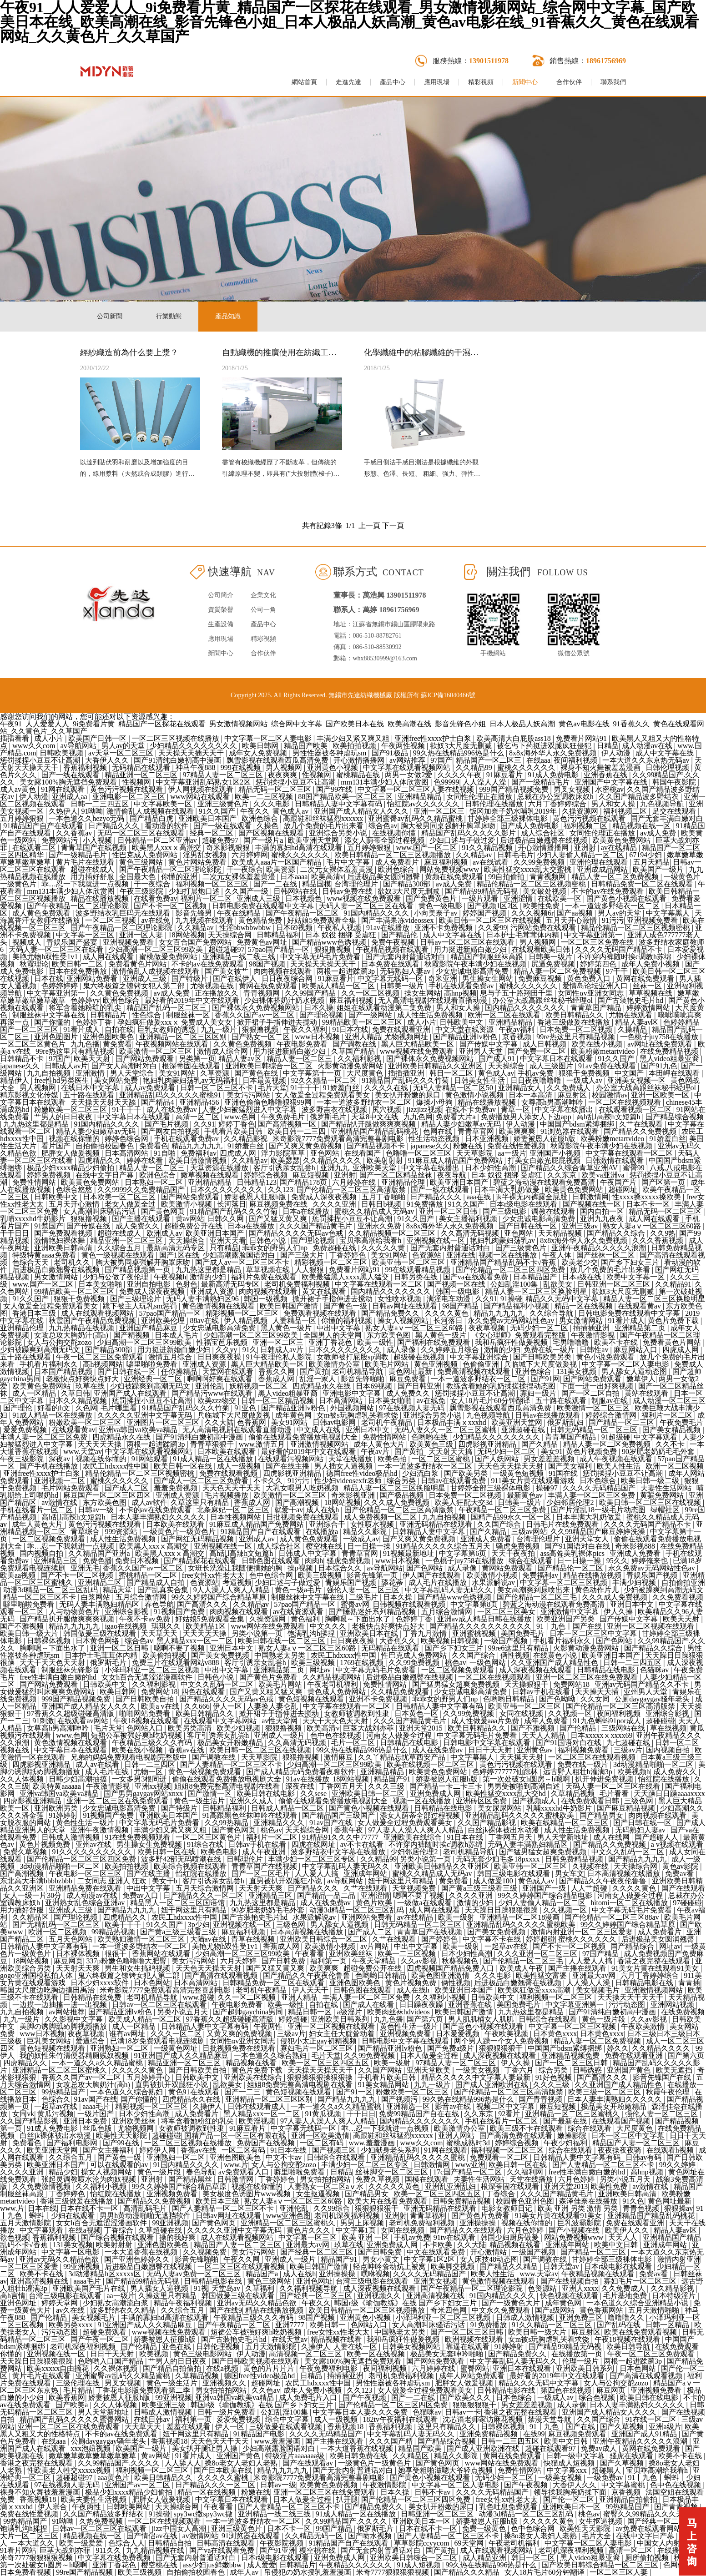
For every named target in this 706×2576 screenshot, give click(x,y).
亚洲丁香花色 (331, 1342)
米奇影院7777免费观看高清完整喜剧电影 (338, 1138)
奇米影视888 (636, 1546)
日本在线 (48, 978)
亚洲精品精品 (420, 796)
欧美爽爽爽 (518, 1131)
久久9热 (663, 1233)
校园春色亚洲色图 (526, 2201)
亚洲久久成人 (252, 1801)
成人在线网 (612, 1837)
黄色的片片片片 (269, 2368)
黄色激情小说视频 (475, 1095)
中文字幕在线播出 (565, 1109)
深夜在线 (300, 1786)
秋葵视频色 (461, 1961)
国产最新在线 (566, 2121)
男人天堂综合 (133, 1073)
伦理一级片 (581, 2361)
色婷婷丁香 (95, 1022)
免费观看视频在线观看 (320, 1313)
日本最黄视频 (265, 1080)
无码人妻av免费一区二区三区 (194, 2274)
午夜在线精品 (239, 913)
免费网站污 (60, 840)
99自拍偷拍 (507, 876)
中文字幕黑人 (668, 913)
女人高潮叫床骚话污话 (100, 1211)
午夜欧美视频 (507, 2034)
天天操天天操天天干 (324, 964)
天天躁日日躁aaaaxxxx (669, 1793)
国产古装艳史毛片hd (631, 1000)
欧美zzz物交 (217, 1400)
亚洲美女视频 (436, 2281)
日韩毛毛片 (515, 855)
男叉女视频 (573, 789)
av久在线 (71, 2310)
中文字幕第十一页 (313, 1073)
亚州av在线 (94, 1844)
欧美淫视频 (258, 2121)
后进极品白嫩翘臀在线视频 (544, 840)
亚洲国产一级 (545, 1888)
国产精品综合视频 (674, 1117)
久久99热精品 (227, 1822)
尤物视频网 (136, 2128)
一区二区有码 (322, 2143)
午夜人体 (557, 1255)
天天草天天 (160, 1633)
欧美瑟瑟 (285, 1160)
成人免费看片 (398, 862)
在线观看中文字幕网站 (221, 1721)
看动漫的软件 (167, 826)
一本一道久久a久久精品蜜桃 (98, 2063)
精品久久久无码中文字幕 (539, 2383)
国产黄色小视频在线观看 (627, 898)
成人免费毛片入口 (309, 2397)
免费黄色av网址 (263, 942)
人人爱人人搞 (317, 1873)
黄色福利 (306, 1619)
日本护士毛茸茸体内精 (523, 935)
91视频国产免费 (180, 1611)
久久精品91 (673, 1284)
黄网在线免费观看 (646, 978)
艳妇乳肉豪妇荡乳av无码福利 (191, 1080)
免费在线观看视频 (229, 1473)
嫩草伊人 (641, 1379)
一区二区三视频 (111, 920)
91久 (249, 1349)
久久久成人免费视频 (397, 1502)
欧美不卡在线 (617, 1342)
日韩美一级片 (551, 957)
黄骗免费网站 (663, 1495)
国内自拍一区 (602, 1211)
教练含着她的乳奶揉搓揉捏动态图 (501, 1386)
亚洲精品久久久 (279, 1822)
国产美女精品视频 (672, 1430)
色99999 (446, 782)
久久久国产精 (391, 2441)
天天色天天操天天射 (511, 1466)
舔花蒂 (393, 1582)
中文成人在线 (319, 1430)
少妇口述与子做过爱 (463, 840)
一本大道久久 (33, 2543)
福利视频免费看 (584, 1750)
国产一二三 (243, 2092)
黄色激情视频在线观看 (219, 1306)
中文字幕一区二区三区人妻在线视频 (417, 789)
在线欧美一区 (560, 898)
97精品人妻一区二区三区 (224, 775)
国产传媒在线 (89, 1226)
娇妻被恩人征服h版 (545, 1138)
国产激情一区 (210, 1793)
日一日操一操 (370, 1546)
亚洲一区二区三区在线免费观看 (588, 1677)
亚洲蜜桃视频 (475, 1633)
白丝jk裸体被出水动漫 (504, 1830)
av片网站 (375, 1946)
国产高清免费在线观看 (516, 2135)
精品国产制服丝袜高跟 (487, 957)
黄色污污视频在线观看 (127, 789)
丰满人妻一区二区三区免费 (44, 1437)
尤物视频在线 (213, 986)
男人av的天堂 (123, 746)
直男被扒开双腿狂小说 (286, 1881)
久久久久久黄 (384, 1248)
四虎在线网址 (314, 1844)
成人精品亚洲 (485, 2557)
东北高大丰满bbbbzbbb (37, 1881)
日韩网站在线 (296, 891)
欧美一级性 (375, 1342)
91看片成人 (82, 1029)
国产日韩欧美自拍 (146, 1699)
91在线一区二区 (651, 2419)
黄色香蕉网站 (602, 2310)
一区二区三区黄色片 (33, 1044)
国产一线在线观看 (71, 775)
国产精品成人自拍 (156, 1582)
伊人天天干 (311, 1990)
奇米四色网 (449, 2310)
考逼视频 (237, 1582)
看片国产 (56, 1146)
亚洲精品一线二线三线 (239, 957)
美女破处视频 (545, 891)
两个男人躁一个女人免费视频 (502, 2041)
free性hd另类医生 (62, 1080)
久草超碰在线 (161, 2230)
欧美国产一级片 (659, 869)
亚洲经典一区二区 (154, 1379)
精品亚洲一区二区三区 (142, 775)
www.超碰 (199, 1997)
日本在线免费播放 (79, 971)
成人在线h (323, 1510)
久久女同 (595, 1699)
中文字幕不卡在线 (493, 1939)
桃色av (455, 1662)
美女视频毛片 (598, 1990)
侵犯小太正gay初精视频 (319, 2041)
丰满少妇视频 (635, 1582)
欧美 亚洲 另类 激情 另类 (579, 2208)
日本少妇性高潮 (491, 1168)
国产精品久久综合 (617, 1233)
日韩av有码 (644, 2157)
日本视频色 (304, 898)
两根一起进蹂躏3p (347, 971)
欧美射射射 (386, 1160)
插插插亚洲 (407, 1073)
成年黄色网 (294, 1415)
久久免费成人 (569, 1088)
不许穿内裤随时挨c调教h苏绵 (625, 957)
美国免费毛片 (523, 1633)
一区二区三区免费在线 (598, 942)
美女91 (552, 1451)
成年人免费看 (547, 1721)
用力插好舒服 (93, 876)
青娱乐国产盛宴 (72, 942)
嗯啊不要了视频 (180, 1648)
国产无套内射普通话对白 (406, 957)
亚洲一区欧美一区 (661, 1095)
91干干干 (304, 1088)
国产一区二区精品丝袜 (396, 1175)
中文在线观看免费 (437, 2252)
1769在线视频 (362, 1662)
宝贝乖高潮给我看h (371, 1240)
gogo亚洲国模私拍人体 (37, 1975)
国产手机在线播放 (50, 1466)
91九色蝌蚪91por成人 (608, 1721)
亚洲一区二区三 (440, 811)
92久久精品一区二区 (324, 1080)
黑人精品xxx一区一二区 (195, 1641)
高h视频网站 (103, 1364)
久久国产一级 (247, 891)
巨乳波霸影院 (580, 2223)
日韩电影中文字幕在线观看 (487, 1742)
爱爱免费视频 (26, 1430)
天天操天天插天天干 (192, 753)
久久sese (314, 1793)
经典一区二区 (212, 833)
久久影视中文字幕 (75, 2019)
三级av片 (628, 1750)
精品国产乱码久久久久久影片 (469, 833)
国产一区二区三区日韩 (572, 2063)
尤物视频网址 (407, 1037)
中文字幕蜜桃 (624, 2485)
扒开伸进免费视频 (605, 1779)
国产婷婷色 (440, 1939)
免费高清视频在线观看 (474, 1371)
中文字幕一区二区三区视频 (564, 1582)
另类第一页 (197, 1058)
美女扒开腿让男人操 (205, 2448)
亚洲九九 (334, 1168)
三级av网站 (529, 1531)
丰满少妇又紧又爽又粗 (354, 738)
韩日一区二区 (452, 1073)
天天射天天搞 (451, 1451)
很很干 (116, 1953)
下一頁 (393, 525)
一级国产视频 (507, 1641)
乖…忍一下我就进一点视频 (86, 884)
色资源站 (427, 1255)
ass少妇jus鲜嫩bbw (213, 2565)
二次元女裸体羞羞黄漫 (337, 869)
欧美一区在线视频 (377, 2354)
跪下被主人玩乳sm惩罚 (141, 1306)
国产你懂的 (53, 1022)
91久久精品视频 (488, 847)
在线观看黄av (640, 1306)
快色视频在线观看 (570, 2295)
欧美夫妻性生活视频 (94, 2499)
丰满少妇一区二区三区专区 (312, 1859)
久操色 (268, 826)
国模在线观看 (427, 2179)
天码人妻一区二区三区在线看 (367, 906)
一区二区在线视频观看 (625, 1102)
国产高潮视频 (298, 1502)
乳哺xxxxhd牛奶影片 (33, 1219)
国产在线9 (225, 2310)
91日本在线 (350, 1029)
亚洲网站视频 (673, 2004)
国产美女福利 (571, 1466)
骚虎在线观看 (632, 2456)
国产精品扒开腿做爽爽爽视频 (369, 1124)
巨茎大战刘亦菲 (369, 1728)
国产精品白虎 (152, 818)
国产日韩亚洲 (420, 1386)
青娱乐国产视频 (652, 1575)
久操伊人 (208, 2106)
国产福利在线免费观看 (434, 1342)
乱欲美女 (558, 1284)
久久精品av (475, 855)
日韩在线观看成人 (257, 2106)
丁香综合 (501, 2194)
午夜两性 (268, 2026)
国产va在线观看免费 (476, 1277)
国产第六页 (426, 2019)
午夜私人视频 (340, 927)
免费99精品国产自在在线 (420, 2114)
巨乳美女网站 (49, 2041)
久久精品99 (475, 767)
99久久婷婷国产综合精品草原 (219, 1597)
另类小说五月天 (183, 2012)
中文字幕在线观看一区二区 (630, 1153)
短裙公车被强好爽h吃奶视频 (137, 1735)
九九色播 (85, 1044)
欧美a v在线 (161, 1706)
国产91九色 (659, 1066)
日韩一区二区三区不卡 (217, 1088)
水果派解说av (494, 1582)
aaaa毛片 (97, 2106)
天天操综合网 (230, 935)
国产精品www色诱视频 (330, 942)
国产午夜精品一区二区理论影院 (171, 869)
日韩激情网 (590, 1197)
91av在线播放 (388, 927)
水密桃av (609, 789)
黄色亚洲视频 (436, 1364)
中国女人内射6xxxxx (670, 2543)
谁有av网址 (128, 2034)
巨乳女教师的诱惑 (167, 1029)
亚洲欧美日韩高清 (64, 1248)
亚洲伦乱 (210, 1386)
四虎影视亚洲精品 (488, 1444)
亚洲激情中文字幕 (570, 1611)
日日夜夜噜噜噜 (536, 1080)
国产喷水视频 (370, 2536)
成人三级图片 (552, 1066)
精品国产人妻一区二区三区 (636, 2143)
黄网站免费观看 (508, 1568)
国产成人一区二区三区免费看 (202, 1480)
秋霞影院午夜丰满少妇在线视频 (476, 964)
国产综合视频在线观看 (118, 2237)
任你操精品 (180, 1371)
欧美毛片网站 (387, 1364)
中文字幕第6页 (463, 1553)
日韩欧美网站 (129, 2507)
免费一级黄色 (485, 2528)
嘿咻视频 (375, 2274)
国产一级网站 (371, 1015)
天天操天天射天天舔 (104, 1102)
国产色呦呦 (558, 1699)
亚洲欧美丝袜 (351, 1953)
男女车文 (569, 1873)
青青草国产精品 (596, 1007)
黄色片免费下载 (674, 1320)
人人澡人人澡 (485, 782)
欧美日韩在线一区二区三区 (282, 1641)
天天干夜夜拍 (514, 1553)
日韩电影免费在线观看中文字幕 (264, 906)
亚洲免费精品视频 (489, 2434)
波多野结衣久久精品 (123, 2310)
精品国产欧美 (306, 746)
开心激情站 (489, 2252)
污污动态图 (628, 2004)
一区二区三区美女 (507, 1611)
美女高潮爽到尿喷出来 (534, 1590)
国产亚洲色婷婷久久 (137, 2259)
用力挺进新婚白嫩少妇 (471, 949)
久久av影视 (420, 1961)
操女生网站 (422, 993)
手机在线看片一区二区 (37, 1510)
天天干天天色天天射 (53, 1662)
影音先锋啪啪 (363, 1379)
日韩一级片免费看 (227, 2412)
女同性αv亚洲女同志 (591, 993)
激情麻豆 (339, 1757)
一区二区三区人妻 (620, 2572)
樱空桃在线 (325, 1546)
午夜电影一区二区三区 (86, 1873)
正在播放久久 (217, 993)
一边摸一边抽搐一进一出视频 (60, 2004)
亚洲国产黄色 (629, 2070)
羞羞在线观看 (189, 2426)
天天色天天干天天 (232, 1488)
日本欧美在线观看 (227, 1451)
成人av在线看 (98, 1764)
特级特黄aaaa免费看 (45, 1255)
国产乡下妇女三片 (631, 1262)
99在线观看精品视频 (418, 1269)
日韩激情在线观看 (615, 1160)
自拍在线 (119, 1029)
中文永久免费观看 (502, 2310)
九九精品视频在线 (156, 2550)
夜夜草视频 (488, 1328)
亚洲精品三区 (56, 1561)
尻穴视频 (387, 1109)
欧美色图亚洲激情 (441, 1975)
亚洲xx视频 (153, 1786)
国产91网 (545, 1379)
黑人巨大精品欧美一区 (418, 1044)
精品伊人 (15, 1080)
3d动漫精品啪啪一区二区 (654, 1764)
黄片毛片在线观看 (86, 862)
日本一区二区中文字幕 (628, 2135)
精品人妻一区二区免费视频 (616, 876)
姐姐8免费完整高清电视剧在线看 (228, 1786)
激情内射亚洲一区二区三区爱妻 (583, 1932)
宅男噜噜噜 (572, 1342)
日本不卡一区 (648, 1204)
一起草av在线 (507, 1946)
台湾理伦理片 (357, 884)
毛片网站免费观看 (71, 1488)
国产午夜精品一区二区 (303, 913)
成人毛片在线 (108, 1772)
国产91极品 (391, 753)
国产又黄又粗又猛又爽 (267, 1692)
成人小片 (49, 738)
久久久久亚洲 (335, 1204)
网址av (321, 1670)
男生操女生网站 (488, 978)
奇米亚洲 (443, 978)
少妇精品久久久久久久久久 (194, 746)
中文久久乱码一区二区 (218, 1684)
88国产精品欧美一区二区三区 (346, 796)
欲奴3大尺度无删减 (462, 746)
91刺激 (43, 1721)
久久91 (204, 1124)
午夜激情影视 (593, 1335)
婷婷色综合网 (127, 1138)
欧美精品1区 (206, 1626)
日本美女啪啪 (101, 1284)
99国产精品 (335, 2528)
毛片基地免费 (626, 2295)
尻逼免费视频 (554, 964)
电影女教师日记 (507, 2208)
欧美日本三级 (218, 2201)
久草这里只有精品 (201, 1502)
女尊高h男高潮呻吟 (553, 1102)
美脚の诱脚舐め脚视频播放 (64, 2026)
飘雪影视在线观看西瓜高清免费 (278, 760)
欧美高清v (327, 876)
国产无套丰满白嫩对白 (666, 818)
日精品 (608, 746)
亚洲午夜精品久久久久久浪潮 (599, 1248)
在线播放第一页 (577, 2354)
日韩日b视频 (382, 1204)
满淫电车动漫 (449, 1299)
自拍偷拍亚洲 (683, 1582)
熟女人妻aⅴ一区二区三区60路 (652, 1226)
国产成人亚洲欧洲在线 (492, 2084)
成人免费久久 (138, 1226)
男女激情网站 (57, 1277)
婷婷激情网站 (649, 1007)
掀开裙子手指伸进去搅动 (278, 1022)
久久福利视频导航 (309, 2288)
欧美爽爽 (324, 1968)
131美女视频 (577, 1371)
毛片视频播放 (227, 1495)
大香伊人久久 (108, 760)
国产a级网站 (555, 2310)
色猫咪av (655, 1670)
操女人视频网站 (404, 1320)
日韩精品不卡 (22, 1058)
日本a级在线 (582, 1277)
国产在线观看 (683, 1888)
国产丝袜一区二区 (606, 1255)
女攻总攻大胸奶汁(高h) (72, 1335)
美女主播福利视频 (469, 1219)
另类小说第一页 (258, 1633)
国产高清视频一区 (288, 1124)
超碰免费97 (221, 840)
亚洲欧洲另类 (57, 1808)
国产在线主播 (288, 1466)
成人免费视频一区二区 (381, 1517)
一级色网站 (488, 1662)
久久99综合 (332, 2208)
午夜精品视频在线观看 (393, 949)
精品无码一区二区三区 (275, 789)
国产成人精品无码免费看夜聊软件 (301, 1772)
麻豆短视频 (311, 1175)
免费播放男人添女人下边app (527, 1117)
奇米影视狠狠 (229, 847)
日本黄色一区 (417, 1713)
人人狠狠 (310, 1269)
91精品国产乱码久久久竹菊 (406, 1080)
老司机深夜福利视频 (348, 2215)
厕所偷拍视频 (648, 2557)
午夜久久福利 (306, 1029)
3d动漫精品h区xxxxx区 (105, 2274)
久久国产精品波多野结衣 (640, 796)
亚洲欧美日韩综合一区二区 (269, 1066)
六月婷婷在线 (355, 1182)
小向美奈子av (436, 913)
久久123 (280, 1189)
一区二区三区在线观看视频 (592, 1757)
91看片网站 (18, 2550)
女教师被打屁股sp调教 (353, 1357)
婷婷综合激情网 (611, 1415)
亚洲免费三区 (582, 2317)
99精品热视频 (114, 1932)
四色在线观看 (204, 1692)
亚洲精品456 (200, 1102)
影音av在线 (454, 2106)
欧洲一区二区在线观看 (505, 1015)
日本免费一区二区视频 (577, 1029)
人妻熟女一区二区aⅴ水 (326, 2186)
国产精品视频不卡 (377, 1146)
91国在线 (564, 1473)
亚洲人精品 (363, 1037)
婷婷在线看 (145, 1160)
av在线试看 (491, 862)
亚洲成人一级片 (280, 1735)
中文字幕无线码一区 (391, 978)
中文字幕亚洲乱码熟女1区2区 (204, 782)
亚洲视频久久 (380, 2295)
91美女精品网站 (384, 2084)
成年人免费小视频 (651, 964)
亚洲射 (586, 847)
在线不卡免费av (471, 1109)
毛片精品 (77, 2390)
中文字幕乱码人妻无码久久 (449, 1590)
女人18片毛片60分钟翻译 (491, 1400)
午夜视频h (170, 1277)
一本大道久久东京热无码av (646, 760)
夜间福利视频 (576, 760)
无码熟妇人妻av (406, 971)
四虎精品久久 (100, 1160)
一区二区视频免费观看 (49, 1539)
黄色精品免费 (261, 920)
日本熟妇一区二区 (155, 1182)
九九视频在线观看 (205, 920)
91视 (201, 2288)
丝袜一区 (648, 986)
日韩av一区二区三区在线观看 (468, 942)
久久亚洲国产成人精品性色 (555, 1662)
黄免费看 (117, 1044)
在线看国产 (363, 1153)
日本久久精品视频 (79, 1400)
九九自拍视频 (49, 1073)
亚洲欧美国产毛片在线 (89, 2288)
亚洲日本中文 (368, 1430)
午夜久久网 (242, 2259)
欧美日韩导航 (629, 2346)
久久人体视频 (22, 1779)
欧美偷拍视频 (165, 1655)
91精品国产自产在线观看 (44, 826)
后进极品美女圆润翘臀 (384, 876)
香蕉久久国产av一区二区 (255, 1015)
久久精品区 (31, 1917)
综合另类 (402, 1480)
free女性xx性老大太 (214, 1575)
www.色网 (241, 1117)
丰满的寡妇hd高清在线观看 (299, 847)
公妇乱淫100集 (515, 1284)
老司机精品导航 (358, 1371)
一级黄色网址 (176, 2048)
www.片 (236, 2164)
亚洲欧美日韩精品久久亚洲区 (436, 1066)
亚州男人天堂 (646, 1692)
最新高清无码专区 (176, 1248)
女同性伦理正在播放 (480, 796)
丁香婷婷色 (348, 1255)
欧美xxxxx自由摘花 (59, 2368)
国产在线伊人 (235, 978)
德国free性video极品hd (362, 1473)
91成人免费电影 (554, 775)
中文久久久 (329, 1626)
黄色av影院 (681, 1866)
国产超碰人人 (657, 1837)
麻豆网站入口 (636, 1349)
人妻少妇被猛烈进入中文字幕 (250, 1109)
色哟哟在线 (430, 1437)
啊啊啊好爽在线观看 (220, 1379)
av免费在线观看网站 (648, 2528)
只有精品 (224, 1248)
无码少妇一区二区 (540, 1328)
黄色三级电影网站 (203, 2354)
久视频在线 (591, 1866)
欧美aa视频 (18, 1575)
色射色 (186, 1284)
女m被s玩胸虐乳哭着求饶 (358, 1415)
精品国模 (316, 884)
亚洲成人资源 (213, 1291)
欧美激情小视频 (187, 1204)
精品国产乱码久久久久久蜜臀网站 (75, 2419)
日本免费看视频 (26, 2572)
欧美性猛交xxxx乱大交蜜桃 (528, 869)
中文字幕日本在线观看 (557, 1058)
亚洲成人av (258, 1539)
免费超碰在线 (335, 1248)
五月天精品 (651, 862)
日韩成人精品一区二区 (288, 1808)
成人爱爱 (261, 2565)
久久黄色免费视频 (120, 993)
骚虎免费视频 (518, 1546)
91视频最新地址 (409, 1553)
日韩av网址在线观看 (405, 1306)
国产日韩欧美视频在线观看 (256, 2361)
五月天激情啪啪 (654, 2310)
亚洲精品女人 (521, 1088)
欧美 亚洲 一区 (366, 2237)
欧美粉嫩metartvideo (603, 1051)
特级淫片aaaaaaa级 (295, 2456)
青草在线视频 (254, 1939)
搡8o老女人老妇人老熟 (242, 2463)
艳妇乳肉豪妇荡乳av (503, 1240)
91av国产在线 (331, 1822)
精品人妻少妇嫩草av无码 (462, 1124)
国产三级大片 (303, 1255)
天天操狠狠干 (527, 1684)
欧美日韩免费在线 (359, 2456)
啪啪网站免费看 (145, 1713)
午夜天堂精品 (375, 1961)
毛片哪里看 (120, 1408)
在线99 (534, 2434)
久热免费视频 (102, 2521)
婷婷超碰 (540, 1939)
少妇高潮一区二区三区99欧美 (156, 949)
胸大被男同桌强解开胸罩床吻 (449, 826)
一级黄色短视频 (519, 1473)
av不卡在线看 (362, 1844)
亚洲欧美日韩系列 (341, 2019)
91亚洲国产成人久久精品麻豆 (182, 2055)
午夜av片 (376, 1451)
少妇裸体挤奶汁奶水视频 (285, 1000)
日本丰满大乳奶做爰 (507, 1189)
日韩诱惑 (588, 2070)
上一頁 (369, 525)
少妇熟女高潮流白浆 (116, 2303)
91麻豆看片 (505, 775)
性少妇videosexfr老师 (348, 1480)
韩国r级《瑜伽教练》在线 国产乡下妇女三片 (406, 2303)
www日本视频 (318, 1037)
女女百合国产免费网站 (196, 942)
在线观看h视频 (671, 2150)
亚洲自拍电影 (149, 1284)
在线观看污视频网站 (291, 1459)
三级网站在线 (624, 1728)
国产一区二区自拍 (591, 1393)
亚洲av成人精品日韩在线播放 (485, 1619)
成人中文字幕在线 (665, 753)
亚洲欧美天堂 (375, 1168)
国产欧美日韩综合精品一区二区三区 (601, 2565)
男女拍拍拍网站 (326, 2179)
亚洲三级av (581, 1226)
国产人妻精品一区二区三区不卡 (232, 1764)
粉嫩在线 (468, 1146)
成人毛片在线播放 (438, 1582)
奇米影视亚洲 (354, 1495)
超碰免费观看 (105, 2332)
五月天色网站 (71, 1939)
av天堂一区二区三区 (121, 753)
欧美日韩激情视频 (198, 1160)
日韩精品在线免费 (93, 1997)
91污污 (613, 920)
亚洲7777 (290, 2325)
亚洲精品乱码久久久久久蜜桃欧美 (520, 1815)
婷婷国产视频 (485, 913)
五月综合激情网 (142, 1597)
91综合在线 (206, 1844)
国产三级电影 (505, 1211)
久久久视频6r (532, 913)
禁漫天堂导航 (550, 2419)
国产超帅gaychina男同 (249, 2012)
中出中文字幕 (339, 1328)
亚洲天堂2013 (566, 2186)
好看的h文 (54, 1408)
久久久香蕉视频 (658, 1240)
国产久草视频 (622, 2426)
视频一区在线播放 (509, 1255)
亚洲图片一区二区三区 (163, 1422)
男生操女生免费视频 (150, 1844)
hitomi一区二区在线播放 (630, 1903)
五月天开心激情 (572, 920)
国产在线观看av (308, 2463)
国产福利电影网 (72, 2143)
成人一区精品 (35, 1393)
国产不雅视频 (22, 1626)
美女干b (165, 1881)
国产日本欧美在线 (224, 2470)
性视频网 (317, 775)
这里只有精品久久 (448, 2426)
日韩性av (595, 1349)
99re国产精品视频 (85, 2572)
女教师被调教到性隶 (357, 1713)
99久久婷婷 (678, 2164)
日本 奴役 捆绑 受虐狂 (341, 935)
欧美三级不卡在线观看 (527, 2128)
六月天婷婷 (239, 1961)
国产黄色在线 (257, 1073)
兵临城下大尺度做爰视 (541, 1364)
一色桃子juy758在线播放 (660, 1037)
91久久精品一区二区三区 (553, 2325)
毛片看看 (615, 1793)
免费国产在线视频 (267, 2143)
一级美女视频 (478, 2070)
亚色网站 (325, 1153)
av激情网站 (200, 2536)
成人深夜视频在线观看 (536, 1670)
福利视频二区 (626, 811)
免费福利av (199, 1153)
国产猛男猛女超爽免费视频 (456, 1684)
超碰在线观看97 (551, 2448)
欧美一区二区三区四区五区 (326, 2063)
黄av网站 (190, 1219)
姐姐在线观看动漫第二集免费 (385, 1007)
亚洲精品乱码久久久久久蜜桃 (418, 2157)
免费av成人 (600, 2448)
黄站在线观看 (647, 1393)
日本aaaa (294, 876)
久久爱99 (492, 927)
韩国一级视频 (266, 1299)
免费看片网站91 (582, 738)
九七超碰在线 (629, 1742)
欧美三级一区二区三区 (605, 2092)
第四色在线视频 (566, 2390)
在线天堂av (290, 2339)
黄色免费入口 (589, 978)
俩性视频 (515, 1655)
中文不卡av (284, 2157)
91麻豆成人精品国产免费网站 (456, 1160)
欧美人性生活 (619, 1466)
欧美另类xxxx (71, 2325)
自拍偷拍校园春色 (106, 1146)
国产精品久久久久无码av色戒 (297, 1233)
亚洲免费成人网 (436, 1793)
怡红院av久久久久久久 (424, 804)
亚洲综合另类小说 (339, 833)
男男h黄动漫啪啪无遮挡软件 (146, 2215)
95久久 (617, 1561)
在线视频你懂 (395, 833)
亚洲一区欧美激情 (320, 2135)
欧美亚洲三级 (164, 2405)
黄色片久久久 (309, 2230)
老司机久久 (73, 1262)
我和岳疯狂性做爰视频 (512, 1342)
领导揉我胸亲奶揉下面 (571, 2492)
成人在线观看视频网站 (98, 1313)
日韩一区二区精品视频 (278, 1400)
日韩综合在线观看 (549, 2019)
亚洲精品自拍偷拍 (629, 2499)
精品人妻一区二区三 (300, 1058)
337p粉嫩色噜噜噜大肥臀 (127, 1961)
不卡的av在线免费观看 (608, 891)
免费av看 (680, 1873)
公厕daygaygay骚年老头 (653, 1699)
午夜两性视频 (404, 746)
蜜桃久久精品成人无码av (375, 1211)
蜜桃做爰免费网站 (169, 957)
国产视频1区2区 (493, 906)
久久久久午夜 (460, 775)
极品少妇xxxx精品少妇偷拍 (71, 1168)
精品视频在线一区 (642, 826)
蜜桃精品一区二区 (149, 1575)
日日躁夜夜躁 (422, 2004)
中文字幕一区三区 (86, 935)
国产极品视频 (402, 1495)
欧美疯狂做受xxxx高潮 (535, 1990)
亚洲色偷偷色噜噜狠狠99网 (268, 1102)
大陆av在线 (209, 1939)
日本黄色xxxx (555, 2034)
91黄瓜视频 (324, 2114)
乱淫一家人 (318, 1379)
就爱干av (288, 1510)
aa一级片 (512, 1153)
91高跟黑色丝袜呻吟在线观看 (250, 1815)
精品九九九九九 (197, 1146)
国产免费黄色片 (432, 898)
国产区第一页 (664, 1182)
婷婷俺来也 (650, 1561)
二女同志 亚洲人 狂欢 (112, 1881)
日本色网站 (152, 1983)
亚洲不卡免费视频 (444, 927)
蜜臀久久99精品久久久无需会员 (654, 2514)
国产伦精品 (579, 1728)
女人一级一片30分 (33, 1895)
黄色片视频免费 (592, 1451)
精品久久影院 (365, 1531)
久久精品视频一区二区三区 (392, 1233)
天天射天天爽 (261, 1888)
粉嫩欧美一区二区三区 (71, 1109)
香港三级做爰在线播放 (574, 1022)
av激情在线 (60, 1502)
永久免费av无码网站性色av (512, 1320)
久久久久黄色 (447, 1313)
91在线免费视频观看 (138, 1837)
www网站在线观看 (201, 796)
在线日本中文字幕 (91, 1088)
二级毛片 (364, 1597)
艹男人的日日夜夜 (64, 1117)
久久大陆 (219, 1422)
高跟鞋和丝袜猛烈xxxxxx (324, 818)
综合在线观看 (531, 1561)
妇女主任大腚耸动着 (342, 2034)
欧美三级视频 (320, 1575)
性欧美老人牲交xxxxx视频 (69, 2470)
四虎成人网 (239, 1153)
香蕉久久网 (277, 1371)
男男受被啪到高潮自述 (524, 1786)
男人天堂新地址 (563, 1837)
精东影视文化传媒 (30, 1095)
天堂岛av (227, 2288)
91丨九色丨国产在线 (570, 1626)
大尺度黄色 (366, 1073)
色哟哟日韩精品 (509, 1699)
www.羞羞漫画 (372, 2143)
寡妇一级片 (539, 1393)
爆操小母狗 (435, 1102)
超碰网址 (623, 1189)
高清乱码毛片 (146, 2208)
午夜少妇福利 (566, 2143)
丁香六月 (519, 2070)
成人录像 (402, 1349)
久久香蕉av (75, 833)
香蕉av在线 (187, 1750)
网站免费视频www (450, 869)
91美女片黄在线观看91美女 (656, 1968)
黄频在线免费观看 (455, 876)
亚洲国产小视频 (556, 1153)
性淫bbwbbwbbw (246, 927)
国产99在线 (335, 789)
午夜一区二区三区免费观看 (100, 1357)
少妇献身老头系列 (391, 2150)
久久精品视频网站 (333, 1677)
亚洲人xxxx (580, 2288)
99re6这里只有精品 (519, 1648)
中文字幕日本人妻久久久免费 (361, 2412)
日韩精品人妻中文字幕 (429, 1531)
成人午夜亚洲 (264, 1852)
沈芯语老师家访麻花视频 (483, 2419)
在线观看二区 (35, 847)
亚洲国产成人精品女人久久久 (362, 811)
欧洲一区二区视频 (674, 1466)
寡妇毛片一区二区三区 (317, 2048)
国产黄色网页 (164, 1211)
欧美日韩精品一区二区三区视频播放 (393, 855)
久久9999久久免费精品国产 (142, 1189)
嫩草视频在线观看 (211, 1175)
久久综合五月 (120, 1248)
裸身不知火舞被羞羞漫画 (601, 767)
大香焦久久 (398, 1641)
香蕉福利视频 (86, 767)
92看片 (510, 2114)
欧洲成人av (164, 1233)
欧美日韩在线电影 (267, 1793)
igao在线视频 (126, 1626)
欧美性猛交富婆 (542, 1975)
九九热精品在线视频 (82, 1328)
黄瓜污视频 (55, 2114)
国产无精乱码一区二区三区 (56, 1924)
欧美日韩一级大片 (30, 1633)
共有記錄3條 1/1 (330, 525)
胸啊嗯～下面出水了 (358, 1619)
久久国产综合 (500, 1524)
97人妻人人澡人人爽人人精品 (416, 1830)
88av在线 (205, 1320)
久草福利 (260, 2288)
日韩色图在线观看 (272, 1561)
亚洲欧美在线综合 (413, 1837)
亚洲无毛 (85, 1568)
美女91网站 (178, 1073)
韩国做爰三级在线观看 (100, 1633)
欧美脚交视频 (453, 2266)
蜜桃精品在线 (359, 775)
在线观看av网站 (83, 1721)
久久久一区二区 (177, 2034)
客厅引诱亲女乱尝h (285, 1168)
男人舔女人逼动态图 (635, 1371)
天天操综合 (507, 1066)
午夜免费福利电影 (329, 2368)
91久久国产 (218, 811)
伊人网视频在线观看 (201, 789)
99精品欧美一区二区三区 (363, 1022)
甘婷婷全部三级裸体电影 (509, 818)
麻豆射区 (573, 1095)
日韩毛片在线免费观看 (563, 1524)
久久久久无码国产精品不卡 (619, 949)
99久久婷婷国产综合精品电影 (546, 1895)
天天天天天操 (100, 1444)
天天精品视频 (561, 1233)
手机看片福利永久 (50, 1364)
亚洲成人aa (70, 796)
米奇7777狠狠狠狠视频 (37, 2557)
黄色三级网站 (142, 862)
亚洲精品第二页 (641, 1328)
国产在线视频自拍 (570, 2281)
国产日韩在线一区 (529, 1226)
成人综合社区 (543, 833)
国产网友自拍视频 (171, 1131)
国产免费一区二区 (538, 1051)
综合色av (382, 826)
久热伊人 (63, 811)
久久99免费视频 (540, 862)
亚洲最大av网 (594, 1975)
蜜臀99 (634, 1168)
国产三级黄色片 (521, 1248)
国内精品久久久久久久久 (526, 1007)
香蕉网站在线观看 (162, 1953)
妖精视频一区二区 (259, 1386)
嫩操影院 (572, 2135)
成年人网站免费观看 (472, 2376)
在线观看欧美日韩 (542, 949)
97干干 (618, 971)
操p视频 (301, 1568)
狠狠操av (678, 2208)
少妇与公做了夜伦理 (116, 1277)
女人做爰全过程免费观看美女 (323, 1095)
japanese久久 (20, 1066)
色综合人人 (126, 2543)
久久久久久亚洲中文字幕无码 (145, 1415)
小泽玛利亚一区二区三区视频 (153, 1670)
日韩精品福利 (279, 935)
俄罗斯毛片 (329, 1117)
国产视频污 (400, 2099)
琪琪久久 (166, 1626)
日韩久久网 (226, 1219)
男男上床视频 (363, 2223)
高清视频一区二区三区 (306, 2354)
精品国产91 (393, 1779)
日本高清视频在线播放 (624, 1873)
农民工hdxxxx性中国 (116, 1466)
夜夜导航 (452, 1175)
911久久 (109, 2550)
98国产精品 (461, 1306)
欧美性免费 (542, 906)
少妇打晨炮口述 (195, 891)
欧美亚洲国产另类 (566, 1619)
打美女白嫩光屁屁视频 (545, 1160)
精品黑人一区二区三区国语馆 (178, 1903)
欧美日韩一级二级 (651, 1480)
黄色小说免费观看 (606, 1357)
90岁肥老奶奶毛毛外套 (659, 1451)
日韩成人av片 (66, 1066)
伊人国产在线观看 (433, 1575)
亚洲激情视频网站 (320, 1444)
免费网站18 (572, 1684)
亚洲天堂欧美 (429, 2070)
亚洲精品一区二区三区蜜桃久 (60, 2070)
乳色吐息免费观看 (509, 2507)
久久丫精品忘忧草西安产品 (402, 1757)
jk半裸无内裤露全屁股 (532, 1197)
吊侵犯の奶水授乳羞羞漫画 (308, 2572)
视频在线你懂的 (75, 1138)
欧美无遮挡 (675, 2070)
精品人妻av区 (637, 1022)
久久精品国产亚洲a (99, 1553)
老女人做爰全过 (131, 1204)
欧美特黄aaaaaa (57, 1786)
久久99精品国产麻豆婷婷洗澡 (598, 1531)
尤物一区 (149, 1772)
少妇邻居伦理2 (570, 1502)
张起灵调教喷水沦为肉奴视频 (89, 2179)
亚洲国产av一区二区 (138, 2485)
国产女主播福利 (109, 2150)
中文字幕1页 (357, 2230)
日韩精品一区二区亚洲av (158, 840)
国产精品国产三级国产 (339, 1815)
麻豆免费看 (408, 1379)
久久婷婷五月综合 (451, 1349)
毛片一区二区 (354, 1742)
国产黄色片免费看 (269, 1677)
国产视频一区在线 (457, 1284)
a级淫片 (350, 2012)
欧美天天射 (93, 1058)
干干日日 (15, 1233)
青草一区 (516, 1109)
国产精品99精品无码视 (482, 891)
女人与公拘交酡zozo (60, 1342)
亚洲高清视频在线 (40, 2281)
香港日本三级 (35, 1313)
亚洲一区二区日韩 (449, 1211)
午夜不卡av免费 (145, 1619)
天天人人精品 (544, 1735)
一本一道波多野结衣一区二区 (613, 906)
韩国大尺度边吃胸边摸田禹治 (48, 1990)
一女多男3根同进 (140, 1779)
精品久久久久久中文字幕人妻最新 (476, 2077)
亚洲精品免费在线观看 (86, 1888)
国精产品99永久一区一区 (512, 1517)
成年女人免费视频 (259, 753)
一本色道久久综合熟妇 (271, 2055)
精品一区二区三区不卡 (40, 1597)
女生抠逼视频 (319, 2194)
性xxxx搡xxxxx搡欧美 (647, 1197)
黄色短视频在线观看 (312, 1699)
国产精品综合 (633, 1946)
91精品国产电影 (259, 2434)
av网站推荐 (408, 760)
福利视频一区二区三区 (213, 884)
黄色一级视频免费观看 (205, 1772)
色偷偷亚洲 (482, 1364)
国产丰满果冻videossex (398, 920)
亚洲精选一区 (409, 2106)
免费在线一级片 (550, 1349)
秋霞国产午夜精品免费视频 (93, 1320)
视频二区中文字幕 (506, 2106)
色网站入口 (145, 1728)
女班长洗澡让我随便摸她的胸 (236, 1568)
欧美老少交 (579, 1262)
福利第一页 (329, 1961)
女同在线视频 (522, 1713)
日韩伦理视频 (668, 767)
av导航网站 (79, 746)
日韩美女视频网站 (412, 2346)
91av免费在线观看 (608, 1066)
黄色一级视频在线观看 (118, 1255)
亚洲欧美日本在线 (370, 1633)
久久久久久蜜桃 (223, 2477)
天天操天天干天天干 (631, 1997)
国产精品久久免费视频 (641, 1131)
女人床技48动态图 (490, 2259)
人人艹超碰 (590, 1888)
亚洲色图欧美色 (109, 1037)
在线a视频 (84, 2230)
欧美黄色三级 (432, 1444)
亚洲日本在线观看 (523, 2368)
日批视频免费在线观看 (303, 1517)
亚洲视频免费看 (653, 920)
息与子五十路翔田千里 (517, 993)
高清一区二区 (198, 1117)
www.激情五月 (263, 1444)
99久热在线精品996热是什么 (459, 753)
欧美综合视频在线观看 (191, 1866)
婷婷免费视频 (49, 1175)
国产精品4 (158, 1102)
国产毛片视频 (167, 1124)
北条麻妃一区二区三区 (234, 1510)
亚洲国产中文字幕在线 (612, 782)
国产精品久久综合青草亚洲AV (570, 1168)
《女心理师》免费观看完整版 (519, 1335)
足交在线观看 (675, 811)
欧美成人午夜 (522, 1968)
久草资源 (215, 1073)
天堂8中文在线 (375, 1117)
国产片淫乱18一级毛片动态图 (599, 1510)
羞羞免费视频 (176, 1488)
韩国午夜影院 (675, 782)
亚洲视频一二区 (60, 1480)
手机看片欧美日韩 (234, 1131)
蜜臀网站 (474, 2368)
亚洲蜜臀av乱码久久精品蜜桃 (416, 818)
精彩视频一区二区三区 (331, 1262)
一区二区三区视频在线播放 (176, 738)
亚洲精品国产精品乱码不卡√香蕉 (504, 1262)
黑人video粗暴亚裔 (670, 1058)
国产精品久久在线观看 (466, 2230)
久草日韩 (75, 1393)
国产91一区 (354, 2092)
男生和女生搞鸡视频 (138, 1968)
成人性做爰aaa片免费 (486, 1721)
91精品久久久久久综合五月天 (444, 1546)
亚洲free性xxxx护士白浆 (433, 738)
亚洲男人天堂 (481, 1051)
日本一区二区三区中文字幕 (594, 1633)
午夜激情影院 (385, 2485)
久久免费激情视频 (42, 2186)
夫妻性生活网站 (666, 1488)
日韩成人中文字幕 (308, 1553)
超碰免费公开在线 (194, 1226)
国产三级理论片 (136, 1299)
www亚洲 (470, 2164)
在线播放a (323, 1531)
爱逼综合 (91, 2041)
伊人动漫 (616, 753)
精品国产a (263, 2274)
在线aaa (538, 760)
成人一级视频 (239, 1466)
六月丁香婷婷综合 (558, 804)
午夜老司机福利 (333, 1684)
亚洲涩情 (519, 898)
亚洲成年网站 (366, 1873)
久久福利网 (526, 2172)
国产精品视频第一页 (138, 1269)
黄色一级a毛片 (299, 1590)
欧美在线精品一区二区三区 (565, 1822)
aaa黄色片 (114, 2477)
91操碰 (511, 1299)
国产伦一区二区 (569, 2499)
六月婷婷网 (250, 855)
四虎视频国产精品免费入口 (451, 1968)
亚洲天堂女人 (587, 1539)
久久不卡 (671, 1444)
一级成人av (585, 1080)
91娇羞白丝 (342, 1088)
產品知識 (228, 316)
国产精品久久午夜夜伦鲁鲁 (603, 1881)
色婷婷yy (85, 1000)
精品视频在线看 (252, 2063)
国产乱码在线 (619, 2325)
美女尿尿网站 (500, 1808)
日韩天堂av (562, 2266)
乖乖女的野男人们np (275, 1248)
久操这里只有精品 (168, 2295)
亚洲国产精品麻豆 (149, 1328)
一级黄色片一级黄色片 (180, 1531)
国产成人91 (498, 1058)
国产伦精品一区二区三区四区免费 (511, 1269)
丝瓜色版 (98, 2128)
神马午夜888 (196, 767)
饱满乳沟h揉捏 (312, 1633)
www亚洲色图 (288, 2215)
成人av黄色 (19, 789)
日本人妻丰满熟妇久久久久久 (159, 1517)
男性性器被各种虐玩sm (330, 753)
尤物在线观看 (631, 1015)
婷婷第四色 (599, 964)
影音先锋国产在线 (663, 2077)
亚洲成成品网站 (603, 869)
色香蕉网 (252, 1422)
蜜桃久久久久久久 (527, 767)
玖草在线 (91, 1386)
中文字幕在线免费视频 (115, 2557)
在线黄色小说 (556, 1655)
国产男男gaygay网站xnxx (144, 1793)
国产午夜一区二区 (101, 2339)
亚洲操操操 (478, 2223)
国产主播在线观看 (142, 1219)
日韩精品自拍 (170, 2543)
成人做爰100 (494, 1881)
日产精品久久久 (114, 826)
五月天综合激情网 (206, 1888)
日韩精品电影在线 (645, 1983)
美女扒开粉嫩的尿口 (408, 1095)
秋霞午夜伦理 (668, 2092)
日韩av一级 (97, 1510)
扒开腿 (347, 2499)
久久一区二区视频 (371, 993)
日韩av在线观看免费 (454, 1480)
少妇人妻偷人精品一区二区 (581, 855)
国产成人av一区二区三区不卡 (243, 1262)
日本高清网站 (127, 1153)
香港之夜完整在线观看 (654, 1961)
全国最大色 (138, 876)
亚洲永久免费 (380, 1226)
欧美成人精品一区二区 (339, 986)
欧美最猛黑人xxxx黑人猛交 (346, 1277)
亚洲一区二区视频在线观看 (651, 1626)
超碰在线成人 (93, 869)
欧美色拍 (393, 1459)
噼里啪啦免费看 (152, 1364)
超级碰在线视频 (419, 1357)
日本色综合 (599, 1480)
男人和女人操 (614, 804)
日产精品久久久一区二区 (204, 1895)
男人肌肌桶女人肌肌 (481, 2019)
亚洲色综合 (534, 1371)
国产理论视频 (322, 1015)
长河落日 (231, 1204)
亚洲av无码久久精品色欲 (60, 2259)
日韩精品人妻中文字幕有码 (339, 804)
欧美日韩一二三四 (297, 1131)
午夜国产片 (619, 1182)
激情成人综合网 (223, 1051)
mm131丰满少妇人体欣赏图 (385, 782)
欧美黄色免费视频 (329, 2485)
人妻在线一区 (356, 2346)
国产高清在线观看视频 (222, 1975)
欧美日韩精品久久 (575, 1015)
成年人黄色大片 (379, 1444)
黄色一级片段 (604, 2019)
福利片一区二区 (207, 898)
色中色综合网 (272, 1575)
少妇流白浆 (421, 1473)
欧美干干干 (124, 1924)
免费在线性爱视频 (517, 1146)
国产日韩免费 (284, 1961)
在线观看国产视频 (622, 2121)
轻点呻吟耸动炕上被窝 (390, 2266)
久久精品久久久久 (333, 1160)
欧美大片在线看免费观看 (388, 2201)
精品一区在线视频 (585, 1306)
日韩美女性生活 (480, 1080)
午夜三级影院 (142, 891)
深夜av (60, 1459)
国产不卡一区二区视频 (171, 906)
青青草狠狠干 (213, 1444)
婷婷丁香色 (236, 1124)
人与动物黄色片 (75, 1611)
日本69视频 (295, 927)
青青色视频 (642, 2208)
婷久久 (618, 2048)
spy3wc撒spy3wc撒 (204, 2514)
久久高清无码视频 (471, 1233)
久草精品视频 (573, 1793)
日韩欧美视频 (62, 753)
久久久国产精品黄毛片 (316, 1226)
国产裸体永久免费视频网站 (256, 1007)
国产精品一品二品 (327, 1895)
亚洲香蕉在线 (606, 775)
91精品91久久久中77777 (341, 1837)
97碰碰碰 (687, 1903)
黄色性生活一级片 (86, 1822)
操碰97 (548, 1488)
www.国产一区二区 (427, 847)
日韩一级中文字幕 (576, 2456)
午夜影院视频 (282, 2543)
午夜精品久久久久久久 (356, 2565)
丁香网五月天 (342, 1786)
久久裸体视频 (116, 2368)
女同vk (23, 2114)
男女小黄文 (382, 2259)
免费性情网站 (35, 1182)
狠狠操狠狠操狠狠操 (320, 2077)
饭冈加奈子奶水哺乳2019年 (514, 811)
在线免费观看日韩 (591, 1801)
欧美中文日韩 (617, 2245)
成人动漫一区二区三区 (669, 1400)
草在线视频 (668, 1728)
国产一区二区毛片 (262, 1873)
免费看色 (153, 1146)
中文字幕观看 (656, 1437)
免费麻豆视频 (541, 978)
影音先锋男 (195, 913)
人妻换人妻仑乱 (273, 1706)
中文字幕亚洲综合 (480, 1357)
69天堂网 (469, 2543)
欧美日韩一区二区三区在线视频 (491, 920)
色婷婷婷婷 (60, 986)
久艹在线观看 (642, 1124)
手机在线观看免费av (462, 986)
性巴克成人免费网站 (145, 855)
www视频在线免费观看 (365, 898)
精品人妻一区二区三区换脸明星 (537, 1291)
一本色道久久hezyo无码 (87, 818)
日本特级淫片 (674, 2295)
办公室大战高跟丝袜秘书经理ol (543, 1000)
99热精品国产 (64, 2092)
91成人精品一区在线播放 (53, 1415)
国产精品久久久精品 (467, 2572)
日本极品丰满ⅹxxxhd (452, 1422)
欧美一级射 (457, 1917)
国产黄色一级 (346, 1306)
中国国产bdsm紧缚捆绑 (578, 1124)
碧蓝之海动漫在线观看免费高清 (545, 1182)
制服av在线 (610, 1400)
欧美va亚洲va (603, 1175)
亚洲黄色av (536, 1750)
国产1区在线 (179, 1255)
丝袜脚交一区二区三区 (392, 2172)
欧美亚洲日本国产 (460, 1182)
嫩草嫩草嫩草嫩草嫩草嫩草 (93, 2456)
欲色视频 (14, 2237)
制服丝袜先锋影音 (71, 1670)
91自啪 (165, 1153)
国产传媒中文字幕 (489, 1044)
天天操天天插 (597, 1692)
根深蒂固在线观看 (192, 1066)
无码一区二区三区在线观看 (142, 833)
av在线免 (156, 920)
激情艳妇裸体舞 (60, 1240)
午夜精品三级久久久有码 (153, 1742)
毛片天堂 (272, 1088)
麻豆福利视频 (446, 862)
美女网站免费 (117, 1080)
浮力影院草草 (284, 1153)
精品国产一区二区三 (489, 760)
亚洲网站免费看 (92, 978)
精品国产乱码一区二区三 (167, 1007)
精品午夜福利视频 (184, 2303)
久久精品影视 (246, 1138)
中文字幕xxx (568, 2470)
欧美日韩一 (328, 2325)
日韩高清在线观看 (227, 2543)
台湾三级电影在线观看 (373, 2281)
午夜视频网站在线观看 (173, 1044)
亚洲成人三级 (259, 898)
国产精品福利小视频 (517, 1306)
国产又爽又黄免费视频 (306, 1146)
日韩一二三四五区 (101, 804)
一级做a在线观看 (425, 1903)
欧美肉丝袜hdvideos (399, 2012)
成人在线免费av (172, 1109)
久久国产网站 (380, 2070)
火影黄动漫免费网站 (351, 1066)
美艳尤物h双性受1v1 (46, 957)
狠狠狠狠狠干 (501, 2048)
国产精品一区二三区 (622, 1422)
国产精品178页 (304, 1182)
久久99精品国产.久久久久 (119, 2463)
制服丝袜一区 (189, 1015)
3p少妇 (199, 1924)
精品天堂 (118, 1590)
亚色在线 (177, 2346)
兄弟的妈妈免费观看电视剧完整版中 (130, 1757)
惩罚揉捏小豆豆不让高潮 (41, 760)
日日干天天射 (491, 1750)
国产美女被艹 (227, 971)
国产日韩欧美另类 (543, 1357)
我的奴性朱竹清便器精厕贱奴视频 (75, 2055)
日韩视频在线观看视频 (410, 1604)
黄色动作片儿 (597, 1590)
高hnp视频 (460, 993)
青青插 (689, 1983)
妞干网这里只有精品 (401, 1881)
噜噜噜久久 (627, 2317)
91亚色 (246, 1408)
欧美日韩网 (261, 746)
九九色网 (418, 1117)
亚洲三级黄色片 (223, 804)
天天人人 (623, 2237)
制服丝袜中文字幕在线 (49, 1015)
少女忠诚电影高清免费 (473, 971)
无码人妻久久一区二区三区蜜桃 (446, 1430)
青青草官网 (477, 1131)
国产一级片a (264, 840)
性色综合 (147, 1015)
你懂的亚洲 (180, 876)
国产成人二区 (127, 1488)
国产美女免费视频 (221, 1655)
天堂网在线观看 (228, 1371)
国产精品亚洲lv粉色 (466, 1037)
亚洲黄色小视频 (333, 767)
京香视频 (517, 1037)
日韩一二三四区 (150, 1764)
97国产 (441, 760)
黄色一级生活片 (200, 1801)
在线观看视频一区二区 (636, 1109)
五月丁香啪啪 (384, 1197)
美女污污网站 (249, 1095)
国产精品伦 (400, 935)
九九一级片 (220, 1029)
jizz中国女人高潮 (180, 2528)
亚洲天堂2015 (421, 1728)
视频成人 (27, 942)
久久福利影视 (360, 1058)
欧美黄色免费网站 (622, 840)
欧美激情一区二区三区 (156, 1051)
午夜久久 (254, 811)
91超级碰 (615, 1437)
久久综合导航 (552, 1313)
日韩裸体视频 (49, 1641)
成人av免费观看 (151, 1088)
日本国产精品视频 (64, 1371)
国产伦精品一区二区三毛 (538, 1597)
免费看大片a (456, 1117)
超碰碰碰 (660, 1721)
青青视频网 (549, 876)
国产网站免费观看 (146, 1058)
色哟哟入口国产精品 (111, 2361)
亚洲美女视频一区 (637, 1080)
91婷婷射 (64, 1815)
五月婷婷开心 (149, 2077)
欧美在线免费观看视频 (641, 2332)
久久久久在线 (387, 1088)
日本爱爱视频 (458, 2034)
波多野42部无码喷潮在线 (182, 1859)
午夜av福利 (517, 1029)
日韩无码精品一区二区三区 (594, 1430)
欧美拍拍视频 (355, 746)
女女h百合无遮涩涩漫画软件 (147, 1677)
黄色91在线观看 (194, 2092)
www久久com (34, 746)
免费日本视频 (138, 1561)
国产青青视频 (541, 2099)
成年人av (245, 2572)
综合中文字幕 (288, 2419)
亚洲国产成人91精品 (645, 2434)
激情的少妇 (209, 1277)
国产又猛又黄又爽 (279, 1219)
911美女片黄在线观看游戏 (533, 1480)
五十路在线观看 (89, 1095)
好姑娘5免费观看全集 (322, 920)
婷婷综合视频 (266, 1175)
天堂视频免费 (415, 1888)
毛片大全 (597, 2536)
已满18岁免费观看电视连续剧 (158, 2041)
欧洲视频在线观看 (475, 2339)
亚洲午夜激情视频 (101, 1830)
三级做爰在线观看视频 (286, 2426)
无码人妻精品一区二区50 (454, 1088)
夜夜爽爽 (283, 775)
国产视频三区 (335, 2150)
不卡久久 (268, 1480)
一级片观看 (481, 898)
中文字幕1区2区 (430, 2259)
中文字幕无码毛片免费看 (321, 957)
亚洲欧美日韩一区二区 (369, 1793)
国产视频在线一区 (593, 1204)
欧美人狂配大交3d (464, 1502)
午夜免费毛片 (284, 1117)
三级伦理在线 (78, 2383)
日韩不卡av (433, 2492)
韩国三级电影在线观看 (514, 1873)
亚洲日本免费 (86, 2121)
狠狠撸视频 (333, 949)
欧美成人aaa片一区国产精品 (277, 862)
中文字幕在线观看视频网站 (407, 767)
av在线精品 (620, 847)
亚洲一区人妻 (142, 935)
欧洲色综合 (261, 818)
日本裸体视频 (78, 1953)
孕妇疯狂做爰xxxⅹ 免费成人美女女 (175, 1022)
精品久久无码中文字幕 (562, 1299)
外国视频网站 (353, 1408)
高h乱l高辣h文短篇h (609, 1117)
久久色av (266, 2390)
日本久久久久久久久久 (227, 1189)
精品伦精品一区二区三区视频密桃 (532, 884)
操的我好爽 (178, 2237)
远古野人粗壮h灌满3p (578, 1772)
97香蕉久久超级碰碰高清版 (71, 1713)
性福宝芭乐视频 (223, 1342)
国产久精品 (540, 1444)
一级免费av (606, 2477)
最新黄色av (526, 1495)
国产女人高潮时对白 (125, 1066)
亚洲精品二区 (100, 1582)
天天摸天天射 (522, 1757)
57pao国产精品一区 (279, 949)
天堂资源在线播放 (220, 1168)
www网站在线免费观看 (269, 1626)
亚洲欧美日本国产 (208, 818)
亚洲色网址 (314, 2281)
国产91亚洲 (278, 2550)
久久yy (227, 1349)
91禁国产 (48, 1226)
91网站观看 (150, 1459)
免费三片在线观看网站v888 (176, 1662)
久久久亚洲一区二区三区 (538, 1953)
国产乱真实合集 (163, 1590)
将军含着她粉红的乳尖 (86, 1007)
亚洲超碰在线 (524, 1430)
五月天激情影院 (26, 2223)
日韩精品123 (257, 1182)
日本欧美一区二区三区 (120, 1197)
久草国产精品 (354, 1051)
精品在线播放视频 (101, 898)
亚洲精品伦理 (404, 1182)
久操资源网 (581, 811)
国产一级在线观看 (223, 826)
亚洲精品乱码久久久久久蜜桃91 (171, 1095)
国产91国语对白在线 (578, 1546)
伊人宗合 (53, 2507)
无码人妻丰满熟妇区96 (203, 1299)
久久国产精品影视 (488, 1822)
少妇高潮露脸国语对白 (239, 1255)
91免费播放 (426, 1204)
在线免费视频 (683, 2012)
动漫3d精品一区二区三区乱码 (51, 1590)
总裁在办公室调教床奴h (556, 796)
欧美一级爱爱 (82, 2543)
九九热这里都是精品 (37, 1124)
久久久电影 (272, 804)
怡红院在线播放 (664, 1779)
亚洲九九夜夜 (602, 1219)
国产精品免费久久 (391, 1313)
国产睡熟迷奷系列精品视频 (373, 1611)
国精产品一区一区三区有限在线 (236, 2135)
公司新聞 (109, 316)
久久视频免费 (205, 2252)
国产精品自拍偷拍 (173, 2368)
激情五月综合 (171, 1357)
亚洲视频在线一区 (437, 1240)
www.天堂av (82, 1451)
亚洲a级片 (665, 2426)
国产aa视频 (575, 913)
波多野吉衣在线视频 (335, 1109)
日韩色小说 (268, 1240)
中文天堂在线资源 (465, 1029)
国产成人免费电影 (530, 826)
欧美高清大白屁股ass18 (514, 738)
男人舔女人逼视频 (340, 1924)
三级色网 (639, 1801)
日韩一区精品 (668, 2325)
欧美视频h (633, 1772)
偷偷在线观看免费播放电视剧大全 (303, 1437)
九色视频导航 (663, 804)
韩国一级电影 (458, 1291)
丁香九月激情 (426, 1633)
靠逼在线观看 (468, 2346)
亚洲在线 (460, 1255)
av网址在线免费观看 (660, 1044)
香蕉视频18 (346, 2426)
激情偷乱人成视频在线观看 (151, 811)
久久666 (197, 1706)
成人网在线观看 (109, 957)
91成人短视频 (419, 2565)
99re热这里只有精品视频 (576, 1037)
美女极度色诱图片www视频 (247, 2194)
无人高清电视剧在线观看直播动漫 (433, 1000)
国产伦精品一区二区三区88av (613, 1917)
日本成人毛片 (177, 1335)
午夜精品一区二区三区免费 (503, 1510)
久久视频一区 (571, 1713)
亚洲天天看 (228, 1240)
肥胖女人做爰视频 (71, 1153)
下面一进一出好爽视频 (597, 1386)
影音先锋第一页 (373, 1575)
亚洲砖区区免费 (482, 1801)
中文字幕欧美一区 (164, 804)
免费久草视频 (26, 1852)
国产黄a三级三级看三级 (480, 1888)
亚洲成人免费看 (486, 1539)
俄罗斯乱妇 (566, 1422)
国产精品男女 (602, 1815)
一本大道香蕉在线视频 (142, 2252)
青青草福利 (429, 2215)
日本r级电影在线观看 (524, 1204)
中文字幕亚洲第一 (594, 935)
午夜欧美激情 (643, 2026)
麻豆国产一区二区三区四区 (107, 1495)
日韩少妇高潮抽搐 (79, 1779)
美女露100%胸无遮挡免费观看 (69, 782)
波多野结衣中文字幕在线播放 (339, 1852)
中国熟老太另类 (280, 1655)
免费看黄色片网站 (138, 964)
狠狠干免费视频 (585, 1073)
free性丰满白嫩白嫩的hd (59, 1677)
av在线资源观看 (299, 1611)
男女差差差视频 (550, 1459)
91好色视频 (554, 2077)
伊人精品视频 (246, 1320)
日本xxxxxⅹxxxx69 (601, 1735)
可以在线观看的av (120, 2164)
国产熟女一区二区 (262, 1037)
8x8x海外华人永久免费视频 (553, 753)
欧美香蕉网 (67, 2397)
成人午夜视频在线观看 (617, 1459)
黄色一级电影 (441, 906)
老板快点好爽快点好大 (83, 1379)
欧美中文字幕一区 (636, 1277)
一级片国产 (96, 2114)
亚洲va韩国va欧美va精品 (139, 1430)
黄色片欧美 (375, 1903)
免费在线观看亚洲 (402, 1029)
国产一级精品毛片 (541, 782)
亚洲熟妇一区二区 (120, 2048)
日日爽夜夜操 (220, 1357)
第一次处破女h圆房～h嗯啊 (527, 1779)
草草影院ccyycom (422, 2543)
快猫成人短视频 (570, 2463)
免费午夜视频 (394, 942)
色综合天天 (31, 1262)
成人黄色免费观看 (42, 913)
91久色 (633, 2201)
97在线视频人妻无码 (412, 1408)
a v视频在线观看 (677, 1844)
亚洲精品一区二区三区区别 (183, 1037)
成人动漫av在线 (648, 746)
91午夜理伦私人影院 (279, 1357)
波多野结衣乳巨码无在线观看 (124, 913)
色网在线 (438, 1131)
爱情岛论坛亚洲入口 (596, 986)
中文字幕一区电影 (71, 2252)
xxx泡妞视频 (91, 2448)
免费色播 (97, 1561)
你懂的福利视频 (347, 1320)
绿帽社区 (666, 1510)
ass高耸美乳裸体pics (573, 1553)
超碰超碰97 (226, 949)
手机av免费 (536, 1073)
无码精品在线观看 (142, 767)
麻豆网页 (68, 1961)
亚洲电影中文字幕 (353, 1393)
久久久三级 (387, 1786)
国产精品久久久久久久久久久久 (481, 1626)
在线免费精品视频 (670, 1051)
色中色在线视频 (336, 1735)
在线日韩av (152, 2419)
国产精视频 (132, 1335)
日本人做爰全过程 (430, 2055)
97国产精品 (601, 1953)
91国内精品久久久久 (377, 913)
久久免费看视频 (677, 1597)
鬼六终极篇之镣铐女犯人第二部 (135, 986)
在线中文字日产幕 (106, 1175)
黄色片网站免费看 (198, 862)
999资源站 (122, 1531)
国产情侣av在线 (152, 2536)
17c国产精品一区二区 (468, 2172)
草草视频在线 (651, 993)
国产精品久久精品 (509, 2266)
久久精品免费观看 (401, 1692)
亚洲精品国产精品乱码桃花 (375, 1131)
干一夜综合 (245, 869)
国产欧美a (72, 2405)
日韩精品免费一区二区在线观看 (643, 884)
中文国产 (630, 1073)
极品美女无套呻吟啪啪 (447, 2354)
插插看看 (15, 738)
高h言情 (12, 2295)
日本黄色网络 (98, 1641)
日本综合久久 (340, 1568)
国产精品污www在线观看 (213, 1393)
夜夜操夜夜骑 (620, 2150)
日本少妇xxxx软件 (101, 1983)
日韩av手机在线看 (542, 1692)
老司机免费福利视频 (298, 1284)
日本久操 (318, 1007)
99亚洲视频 (170, 2223)
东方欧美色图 (389, 1335)
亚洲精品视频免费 (571, 2055)
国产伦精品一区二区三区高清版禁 (352, 1189)
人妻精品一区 (295, 1320)
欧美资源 (281, 869)
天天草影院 (475, 1153)
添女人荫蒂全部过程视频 (385, 840)
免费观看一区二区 (500, 2157)
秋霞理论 (34, 964)
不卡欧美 (438, 2245)
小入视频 (98, 840)
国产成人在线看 (369, 2004)
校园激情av (610, 1095)
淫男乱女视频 (205, 855)
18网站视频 (186, 935)
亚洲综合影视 (127, 1611)
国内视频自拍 (42, 1553)
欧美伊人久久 (628, 2230)
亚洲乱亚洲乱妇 (451, 2186)
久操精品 (633, 1029)
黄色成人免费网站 (338, 1692)
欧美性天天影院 (122, 2135)
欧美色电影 (220, 1852)
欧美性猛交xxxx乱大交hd (507, 1793)
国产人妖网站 (497, 1459)
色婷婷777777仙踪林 (506, 1772)
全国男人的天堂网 (333, 1335)
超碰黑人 (607, 2470)
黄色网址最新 (411, 1371)
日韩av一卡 (463, 2412)
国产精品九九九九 (638, 1859)
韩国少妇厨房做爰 (510, 2237)
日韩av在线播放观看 (548, 1415)
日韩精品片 (109, 1015)
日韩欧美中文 (462, 1022)
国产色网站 (425, 1568)
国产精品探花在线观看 (201, 1561)
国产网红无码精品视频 (198, 1539)
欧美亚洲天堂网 (314, 840)
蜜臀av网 (355, 1604)
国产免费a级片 (451, 2048)
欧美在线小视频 (597, 1044)
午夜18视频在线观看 (147, 1721)
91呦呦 (92, 811)
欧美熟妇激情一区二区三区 (142, 1939)
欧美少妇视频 (239, 1728)
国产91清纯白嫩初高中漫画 (178, 760)
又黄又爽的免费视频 (240, 2034)
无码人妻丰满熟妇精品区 (100, 1604)
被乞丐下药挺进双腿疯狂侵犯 (545, 746)
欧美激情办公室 (335, 1364)
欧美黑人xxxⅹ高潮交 (167, 847)
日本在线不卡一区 (90, 2208)
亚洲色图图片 (57, 1037)
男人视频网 (285, 767)
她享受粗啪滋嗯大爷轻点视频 (446, 2470)
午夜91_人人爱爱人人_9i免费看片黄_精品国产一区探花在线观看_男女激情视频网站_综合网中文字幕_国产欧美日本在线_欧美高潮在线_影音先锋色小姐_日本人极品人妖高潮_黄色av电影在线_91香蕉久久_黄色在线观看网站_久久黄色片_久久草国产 (352, 727)
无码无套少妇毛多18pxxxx (498, 1859)
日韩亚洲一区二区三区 (614, 1284)
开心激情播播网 (359, 760)
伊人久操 (619, 1611)
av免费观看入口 (244, 2172)
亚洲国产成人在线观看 (131, 1393)
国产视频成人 (535, 1801)
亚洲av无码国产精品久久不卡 (643, 1684)
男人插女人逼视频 (344, 1466)
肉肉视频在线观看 (283, 971)
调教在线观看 (554, 1211)
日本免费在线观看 (391, 964)
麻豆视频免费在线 (279, 1204)
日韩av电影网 (335, 1422)
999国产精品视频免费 (514, 789)
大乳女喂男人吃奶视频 (303, 1488)
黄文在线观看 (325, 1291)
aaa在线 (480, 1197)
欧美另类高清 (190, 1728)
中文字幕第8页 (474, 1604)
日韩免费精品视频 (575, 1859)
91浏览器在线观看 (570, 1131)
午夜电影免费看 (303, 1044)
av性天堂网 (280, 1721)
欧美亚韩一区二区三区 (409, 1262)
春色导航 (159, 1604)
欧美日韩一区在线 (184, 1466)
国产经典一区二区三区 (317, 2252)
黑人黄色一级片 (287, 1328)
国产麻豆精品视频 (627, 1808)
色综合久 (56, 2099)
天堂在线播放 (351, 1459)
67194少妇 (646, 855)
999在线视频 (241, 767)
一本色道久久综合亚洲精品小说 (638, 2303)
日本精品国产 (536, 1277)
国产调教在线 (355, 1044)
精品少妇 (63, 2172)
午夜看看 (310, 1953)
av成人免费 (659, 833)
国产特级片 (190, 978)
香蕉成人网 (277, 1379)
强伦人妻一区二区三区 (364, 1590)
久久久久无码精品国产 (600, 1488)
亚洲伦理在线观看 (600, 862)
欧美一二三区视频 (265, 796)
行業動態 (169, 316)
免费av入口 (141, 1895)
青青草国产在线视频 (94, 847)
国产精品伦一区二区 (571, 1568)
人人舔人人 (183, 2463)
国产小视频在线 (575, 2230)
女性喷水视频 (400, 1299)
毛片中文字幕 (349, 862)
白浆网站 (96, 1597)
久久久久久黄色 (138, 2070)
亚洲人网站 (457, 2135)
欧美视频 (154, 2354)
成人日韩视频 (545, 1044)
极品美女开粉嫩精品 (231, 1742)
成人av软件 (149, 1502)
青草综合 (86, 1531)
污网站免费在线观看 (544, 927)
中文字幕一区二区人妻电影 (268, 738)
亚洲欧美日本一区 (572, 2507)
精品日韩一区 (310, 2012)
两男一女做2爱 (409, 775)
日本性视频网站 (236, 1517)
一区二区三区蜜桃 (442, 1459)
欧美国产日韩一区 (98, 738)
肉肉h (314, 1561)
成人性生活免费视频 (430, 1015)
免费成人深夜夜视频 (324, 1197)
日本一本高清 (531, 1095)
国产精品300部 (407, 884)
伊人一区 (228, 1706)
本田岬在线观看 (675, 1073)
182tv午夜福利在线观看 (401, 2419)
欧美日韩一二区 (78, 964)
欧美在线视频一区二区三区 (431, 1764)
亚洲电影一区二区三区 (129, 796)
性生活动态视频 (434, 1138)
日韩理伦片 (246, 1859)
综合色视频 (598, 2397)
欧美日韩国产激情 (290, 1306)
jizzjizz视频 (424, 1109)
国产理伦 (18, 1408)
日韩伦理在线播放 (495, 804)
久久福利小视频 (441, 1997)
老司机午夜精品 (387, 1422)
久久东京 (562, 1175)
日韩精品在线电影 (607, 1670)
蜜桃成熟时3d (469, 2143)
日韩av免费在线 (348, 891)
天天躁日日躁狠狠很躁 (502, 1910)
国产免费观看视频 (64, 1233)
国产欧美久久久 (466, 2397)
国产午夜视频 (365, 2397)
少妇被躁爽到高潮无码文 (41, 1349)
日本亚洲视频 (487, 1138)
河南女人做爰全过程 (400, 1735)
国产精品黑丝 (191, 2179)
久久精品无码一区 (315, 2536)
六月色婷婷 (577, 2179)
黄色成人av (291, 811)
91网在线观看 (63, 789)
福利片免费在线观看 (264, 1277)
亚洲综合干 (328, 1524)
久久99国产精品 (311, 993)
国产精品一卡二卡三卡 (446, 1786)
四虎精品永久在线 (322, 1386)
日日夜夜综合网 (288, 978)
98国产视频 (268, 964)
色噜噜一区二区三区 (419, 1153)
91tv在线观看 (455, 2237)
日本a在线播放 (306, 1211)
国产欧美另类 (466, 1473)
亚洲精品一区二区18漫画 (520, 1917)
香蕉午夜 (349, 1830)
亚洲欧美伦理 (164, 1320)
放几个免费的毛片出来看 (324, 826)
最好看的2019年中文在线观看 (193, 1000)
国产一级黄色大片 (512, 2303)
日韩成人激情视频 (71, 1837)
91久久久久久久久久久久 (93, 1852)
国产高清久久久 (203, 1604)
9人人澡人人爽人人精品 (232, 1590)
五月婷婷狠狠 (22, 818)
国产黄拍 (314, 1371)
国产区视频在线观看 (272, 833)
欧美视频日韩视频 (451, 1641)
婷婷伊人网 (158, 2150)
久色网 (86, 1408)
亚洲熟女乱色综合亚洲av (85, 1903)
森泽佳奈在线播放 (589, 2201)
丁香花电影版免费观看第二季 (144, 2390)
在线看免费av (155, 898)
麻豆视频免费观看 (578, 2434)
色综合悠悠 (75, 1189)
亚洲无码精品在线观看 (436, 1524)
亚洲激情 (91, 1073)
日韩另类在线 (416, 1277)
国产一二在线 (276, 884)
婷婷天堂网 (60, 2303)
